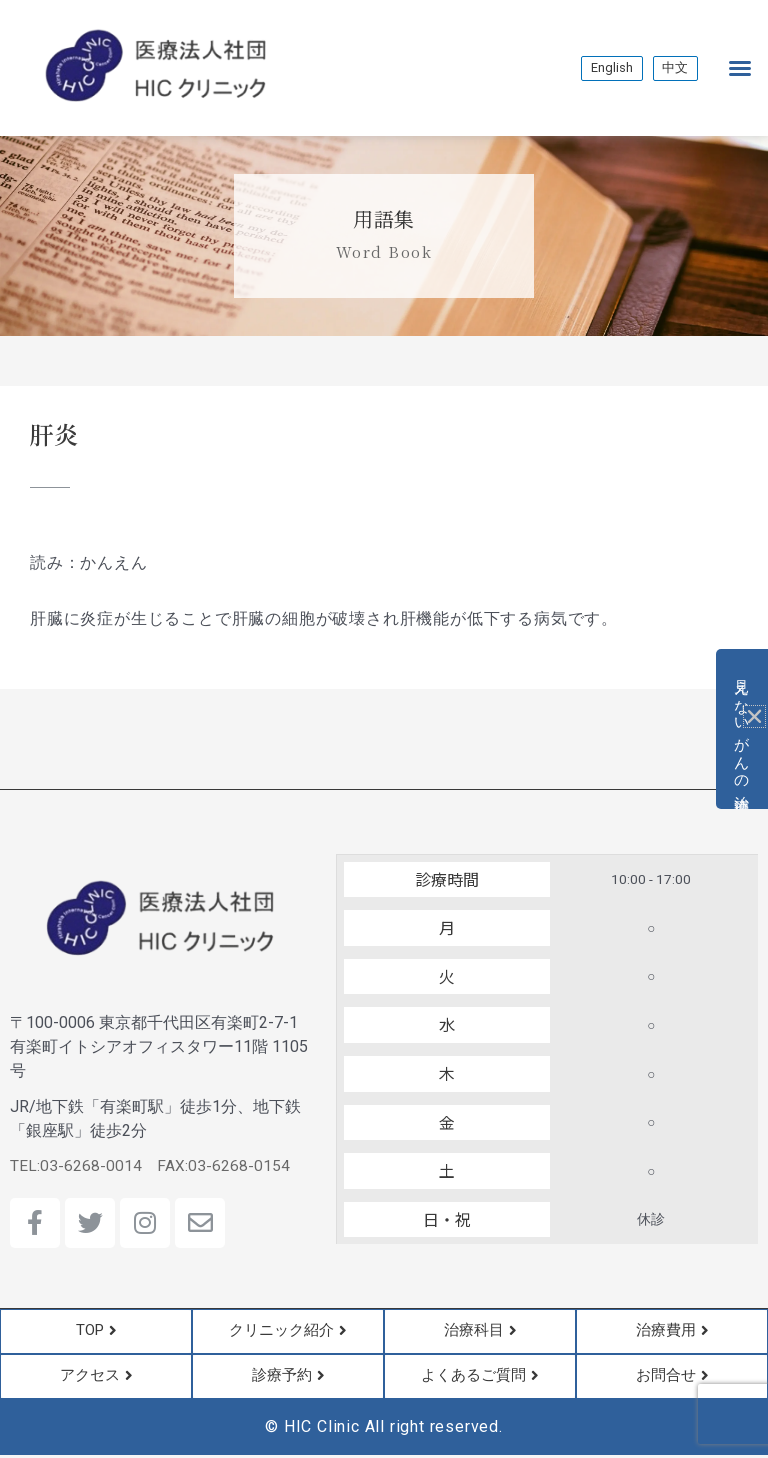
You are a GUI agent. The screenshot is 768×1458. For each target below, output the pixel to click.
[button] (740, 68)
